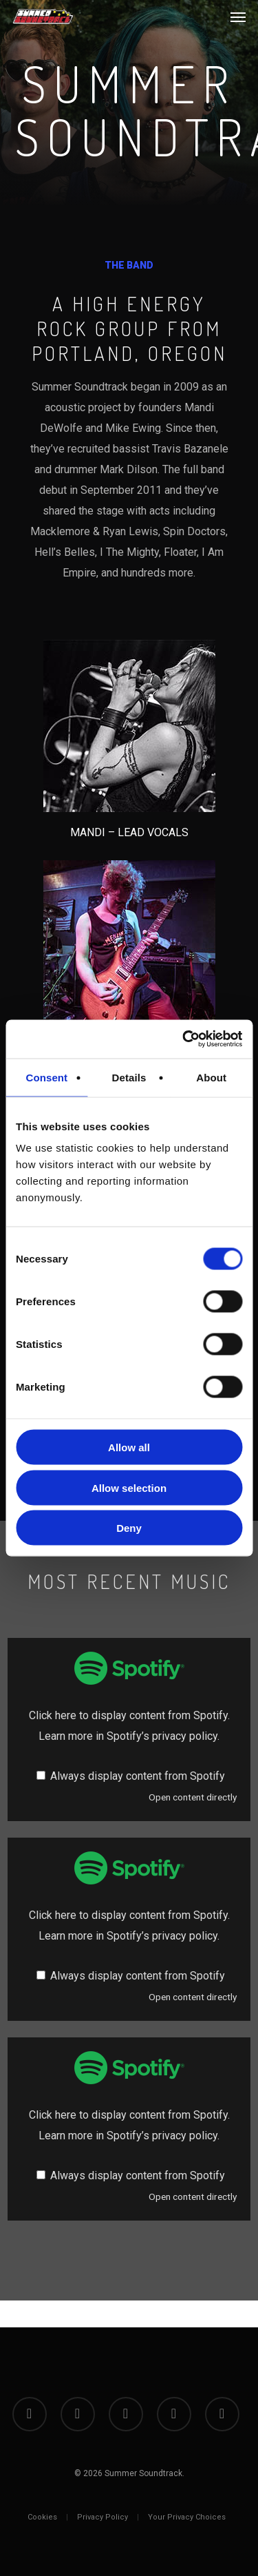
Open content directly (193, 1797)
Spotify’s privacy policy (162, 1736)
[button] (238, 16)
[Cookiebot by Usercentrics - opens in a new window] (183, 1039)
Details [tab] (129, 1077)
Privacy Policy (102, 2517)
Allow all (129, 1447)
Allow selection (129, 1487)
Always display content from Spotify (137, 1776)
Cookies (42, 2517)
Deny (129, 1528)
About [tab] (211, 1077)
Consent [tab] (46, 1077)
